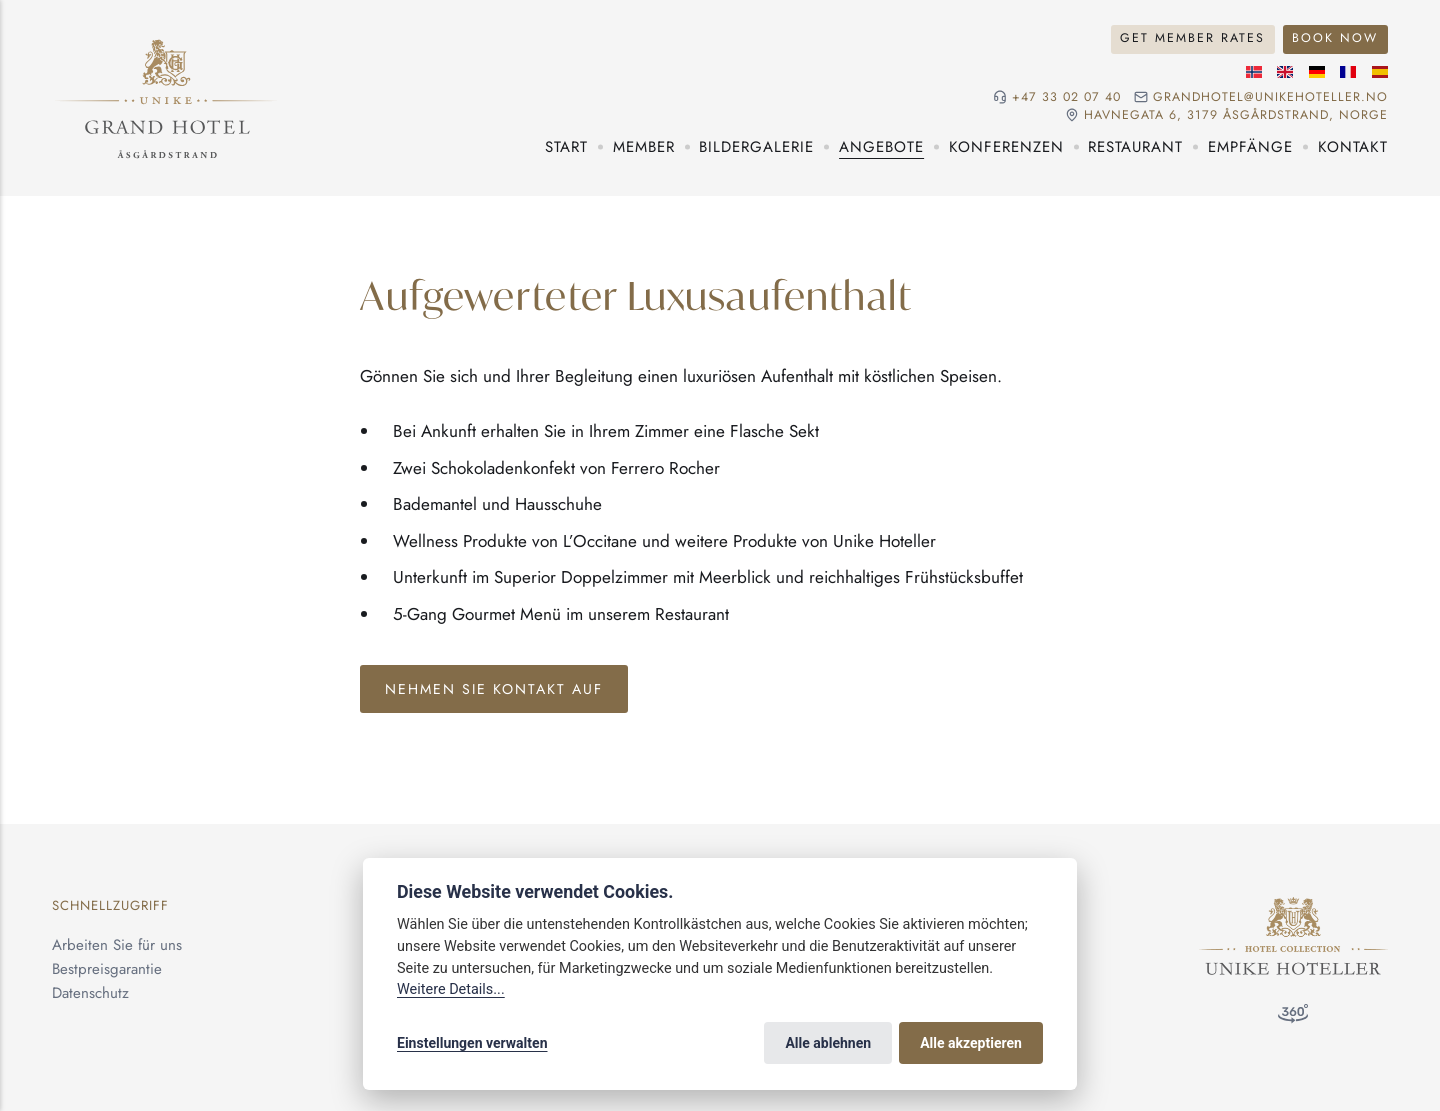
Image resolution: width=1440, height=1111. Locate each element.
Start (566, 147)
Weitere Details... (451, 989)
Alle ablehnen (828, 1043)
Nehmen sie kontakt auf (494, 689)
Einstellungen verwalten (472, 1043)
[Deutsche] (1317, 72)
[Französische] (1348, 72)
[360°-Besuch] (1293, 1017)
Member (644, 147)
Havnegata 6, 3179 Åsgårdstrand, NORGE (1236, 115)
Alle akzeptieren (971, 1043)
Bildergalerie (756, 147)
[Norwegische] (1254, 72)
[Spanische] (1380, 72)
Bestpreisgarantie (107, 969)
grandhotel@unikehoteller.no (1270, 97)
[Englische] (1285, 72)
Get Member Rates (1192, 38)
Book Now (1335, 38)
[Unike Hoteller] (1293, 909)
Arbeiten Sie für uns (117, 945)
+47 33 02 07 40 (1066, 97)
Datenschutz (90, 993)
